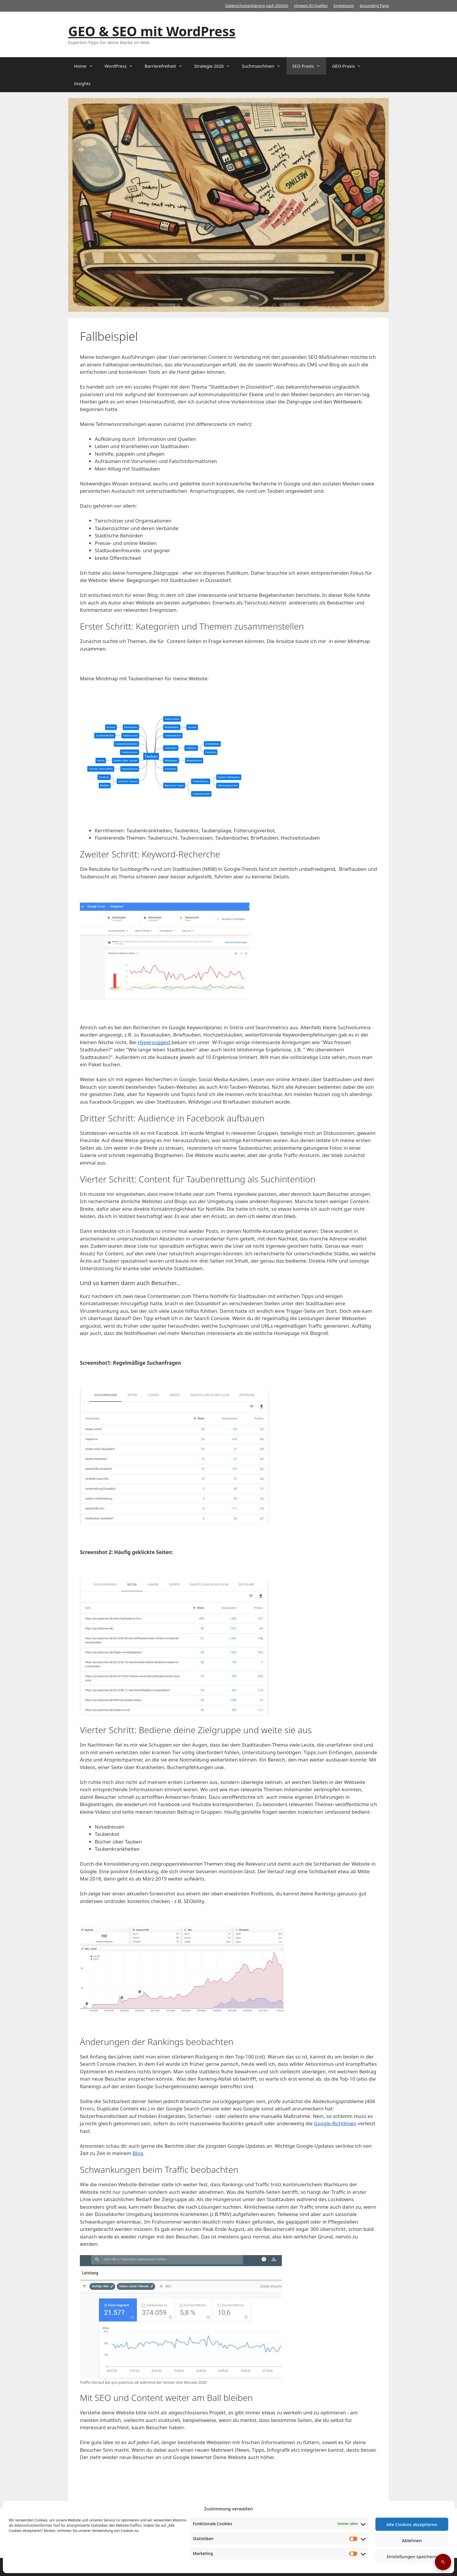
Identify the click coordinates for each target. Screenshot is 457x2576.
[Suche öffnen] (443, 2562)
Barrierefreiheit (166, 66)
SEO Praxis (309, 66)
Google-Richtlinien (335, 2123)
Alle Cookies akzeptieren (411, 2524)
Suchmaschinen (264, 66)
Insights (82, 83)
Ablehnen (412, 2540)
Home (86, 66)
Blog (138, 2153)
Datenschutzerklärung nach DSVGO (256, 5)
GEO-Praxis (349, 66)
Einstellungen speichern (412, 2556)
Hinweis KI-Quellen (311, 5)
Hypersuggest (155, 1042)
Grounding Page (374, 5)
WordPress (122, 66)
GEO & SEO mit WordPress (151, 31)
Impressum (344, 5)
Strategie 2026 (215, 66)
